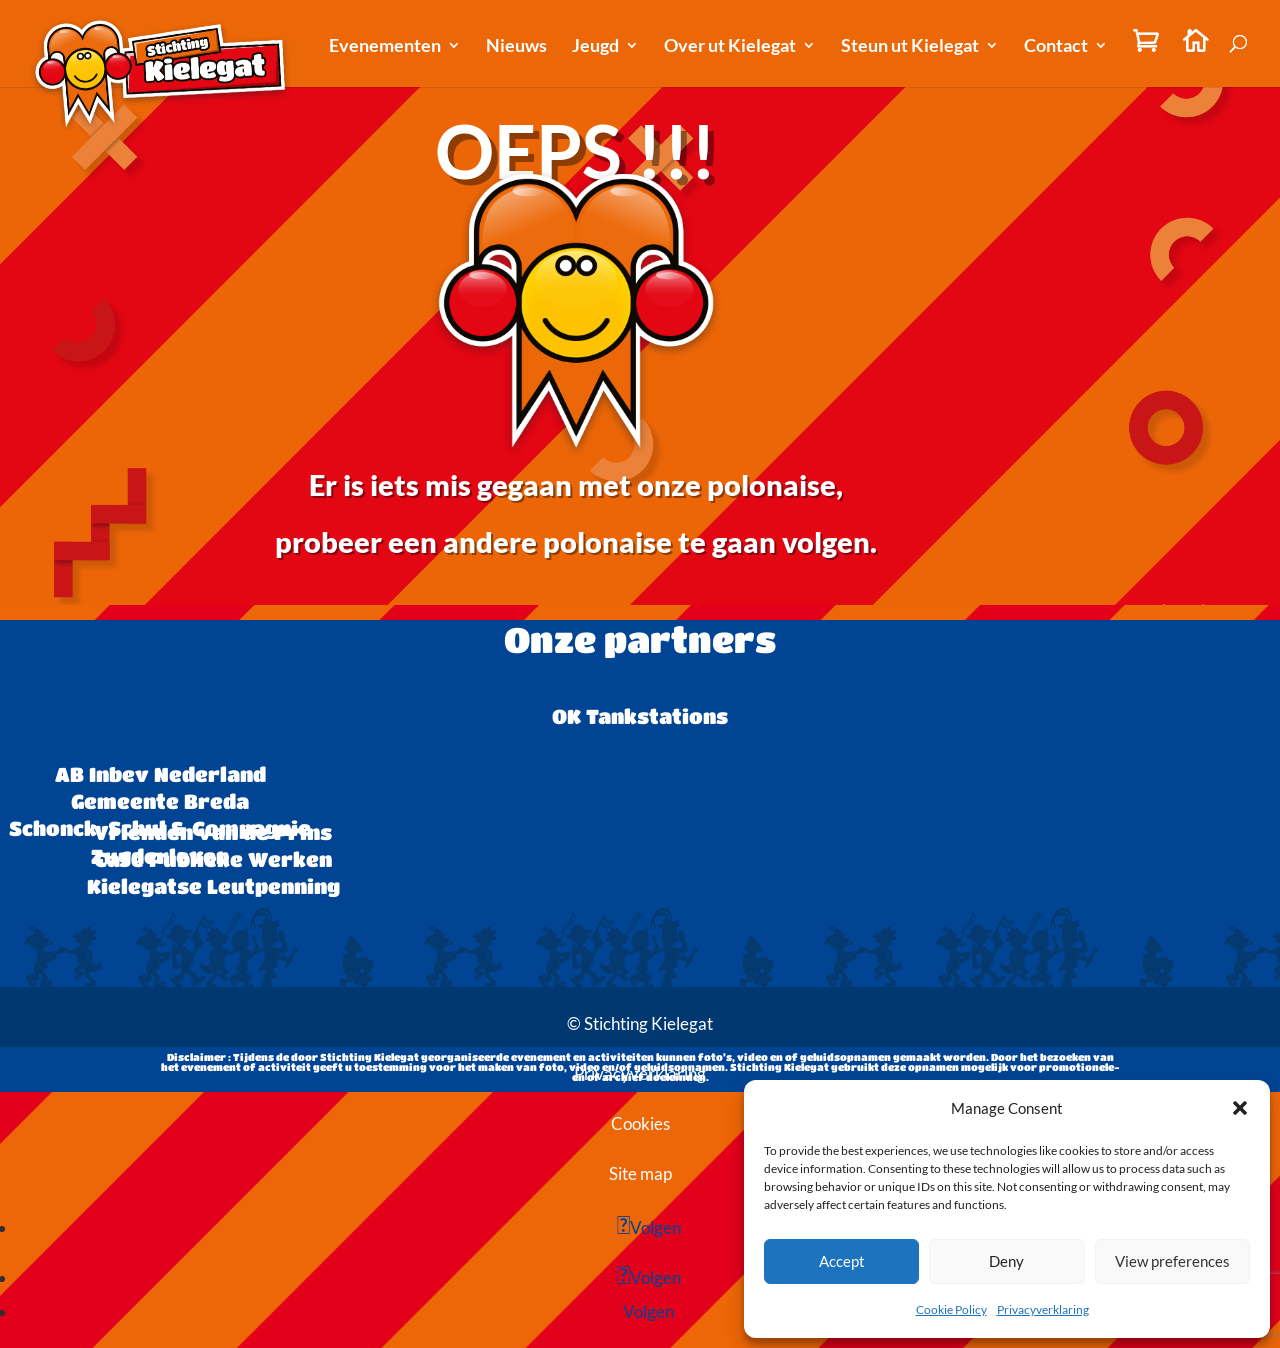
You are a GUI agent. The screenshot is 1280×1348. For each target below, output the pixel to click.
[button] (1240, 1108)
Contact (1056, 47)
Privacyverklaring (1043, 1309)
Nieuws (516, 47)
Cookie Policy (951, 1309)
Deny (1006, 1261)
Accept (842, 1261)
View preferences (1172, 1261)
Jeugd (595, 47)
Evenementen (385, 47)
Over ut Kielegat (730, 47)
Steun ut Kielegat (910, 47)
